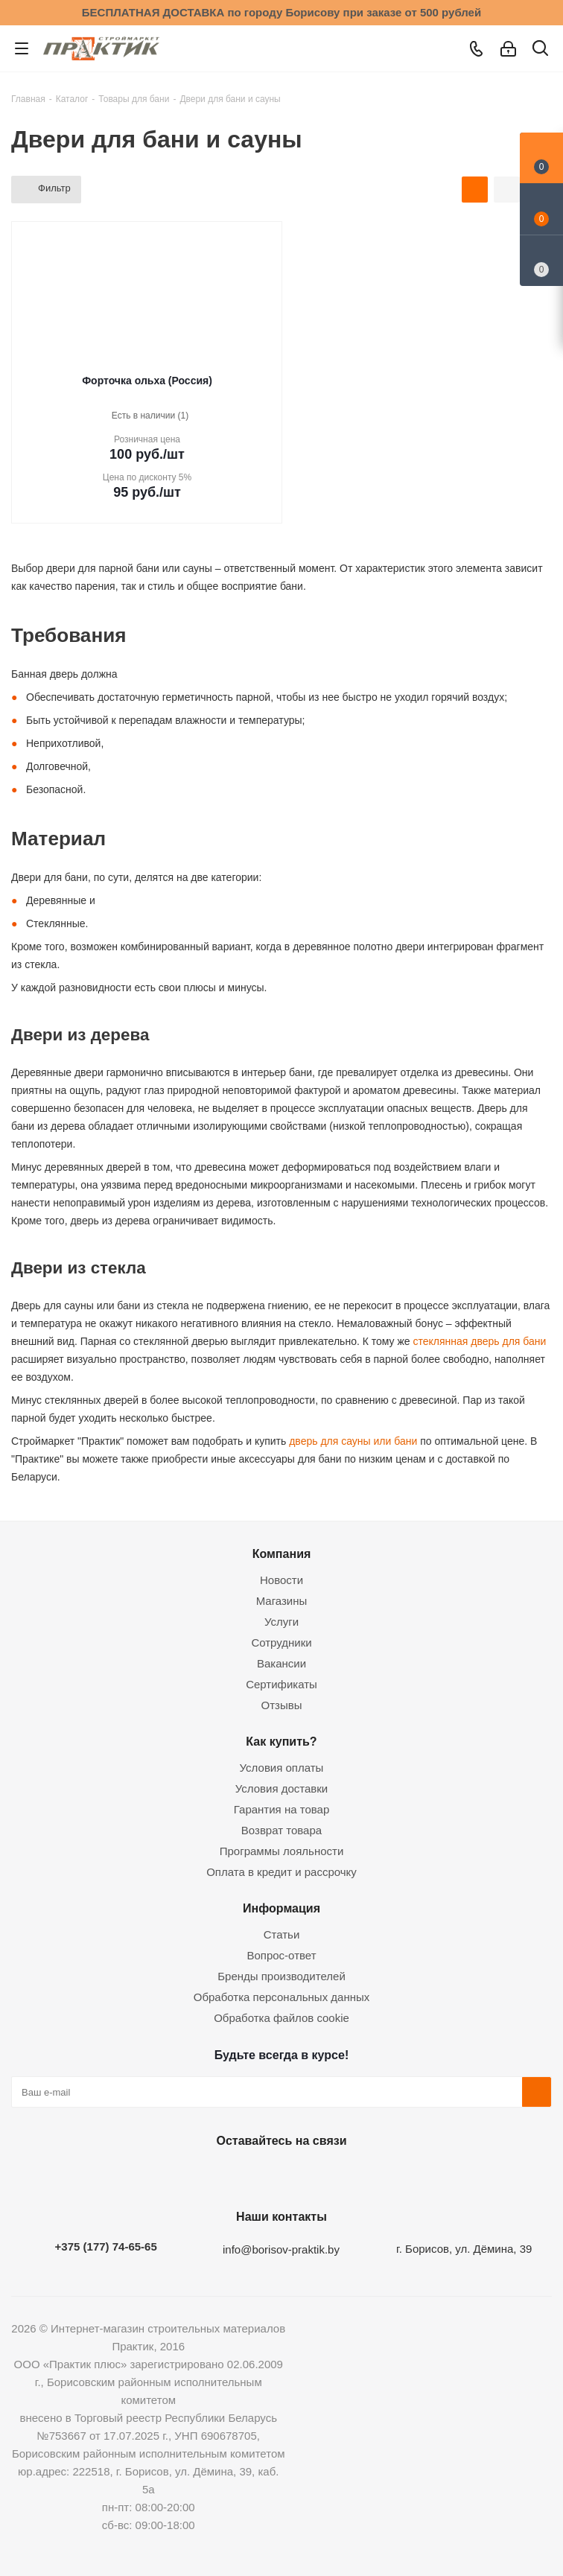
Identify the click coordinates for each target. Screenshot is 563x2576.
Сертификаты (281, 1684)
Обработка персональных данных (282, 1997)
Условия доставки (281, 1788)
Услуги (281, 1621)
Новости (281, 1580)
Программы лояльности (282, 1851)
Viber (352, 2175)
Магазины (282, 1600)
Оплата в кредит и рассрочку (281, 1872)
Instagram (278, 2175)
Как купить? (281, 1741)
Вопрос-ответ (281, 1955)
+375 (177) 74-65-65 (106, 2246)
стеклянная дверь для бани (478, 1341)
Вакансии (281, 1663)
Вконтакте (203, 2175)
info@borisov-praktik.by (281, 2249)
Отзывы (281, 1705)
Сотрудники (281, 1642)
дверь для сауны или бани (351, 1441)
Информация (281, 1908)
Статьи (282, 1934)
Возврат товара (281, 1830)
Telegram (315, 2175)
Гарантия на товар (281, 1809)
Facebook (240, 2175)
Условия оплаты (282, 1767)
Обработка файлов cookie (281, 2017)
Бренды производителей (281, 1976)
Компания (281, 1553)
